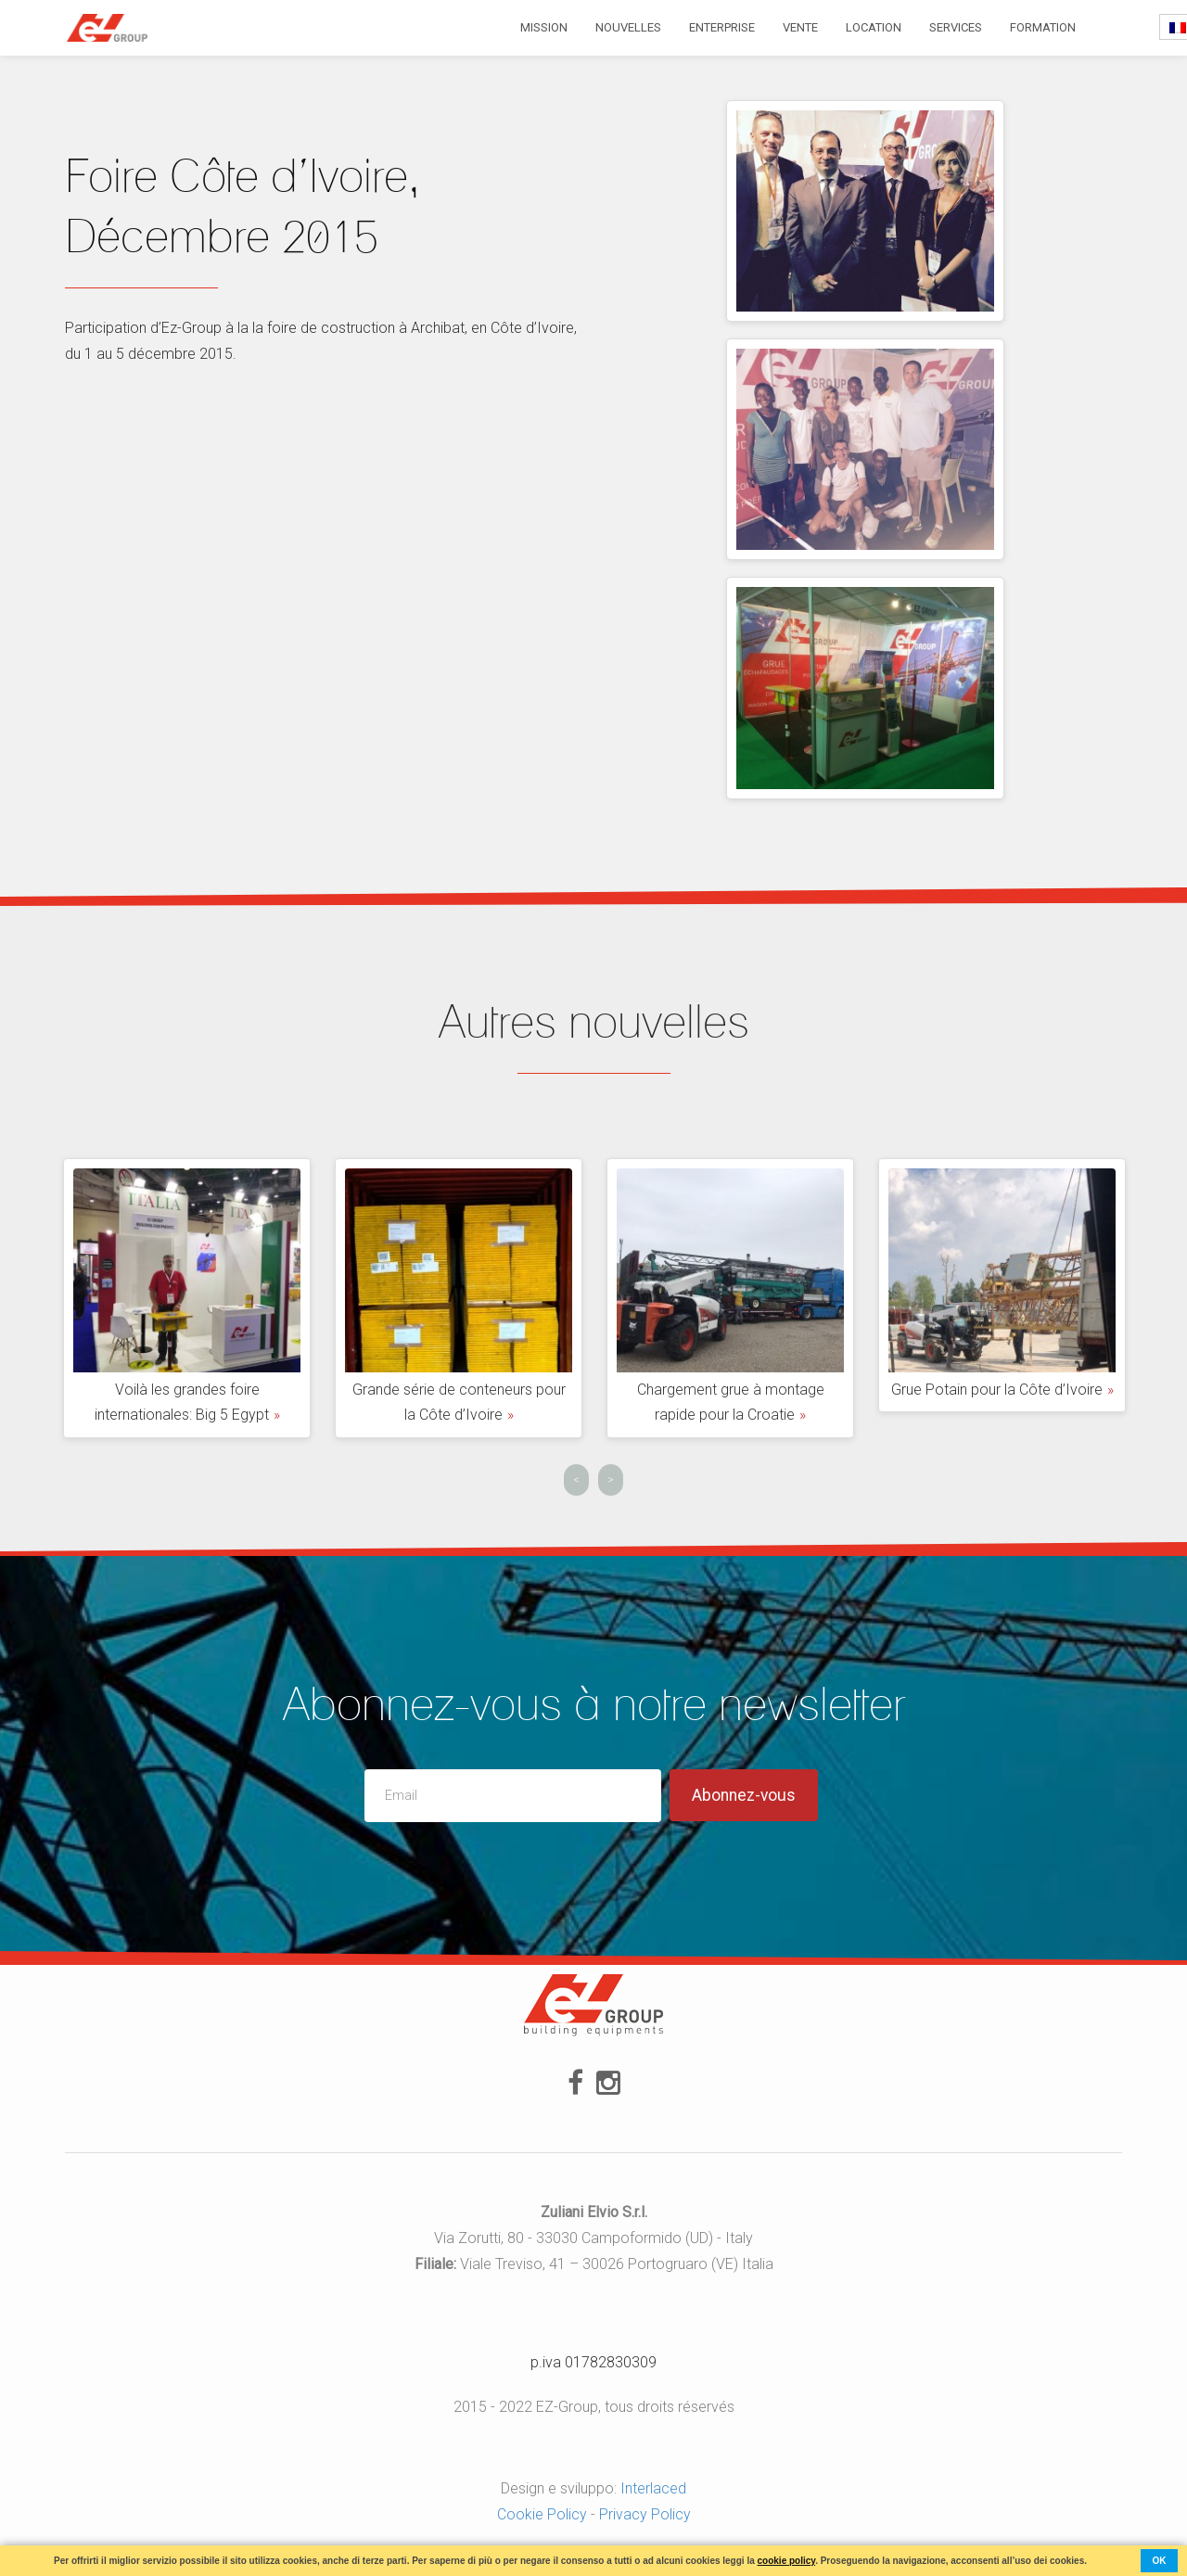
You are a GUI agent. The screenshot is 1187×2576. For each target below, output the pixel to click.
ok (1160, 2561)
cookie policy (787, 2561)
